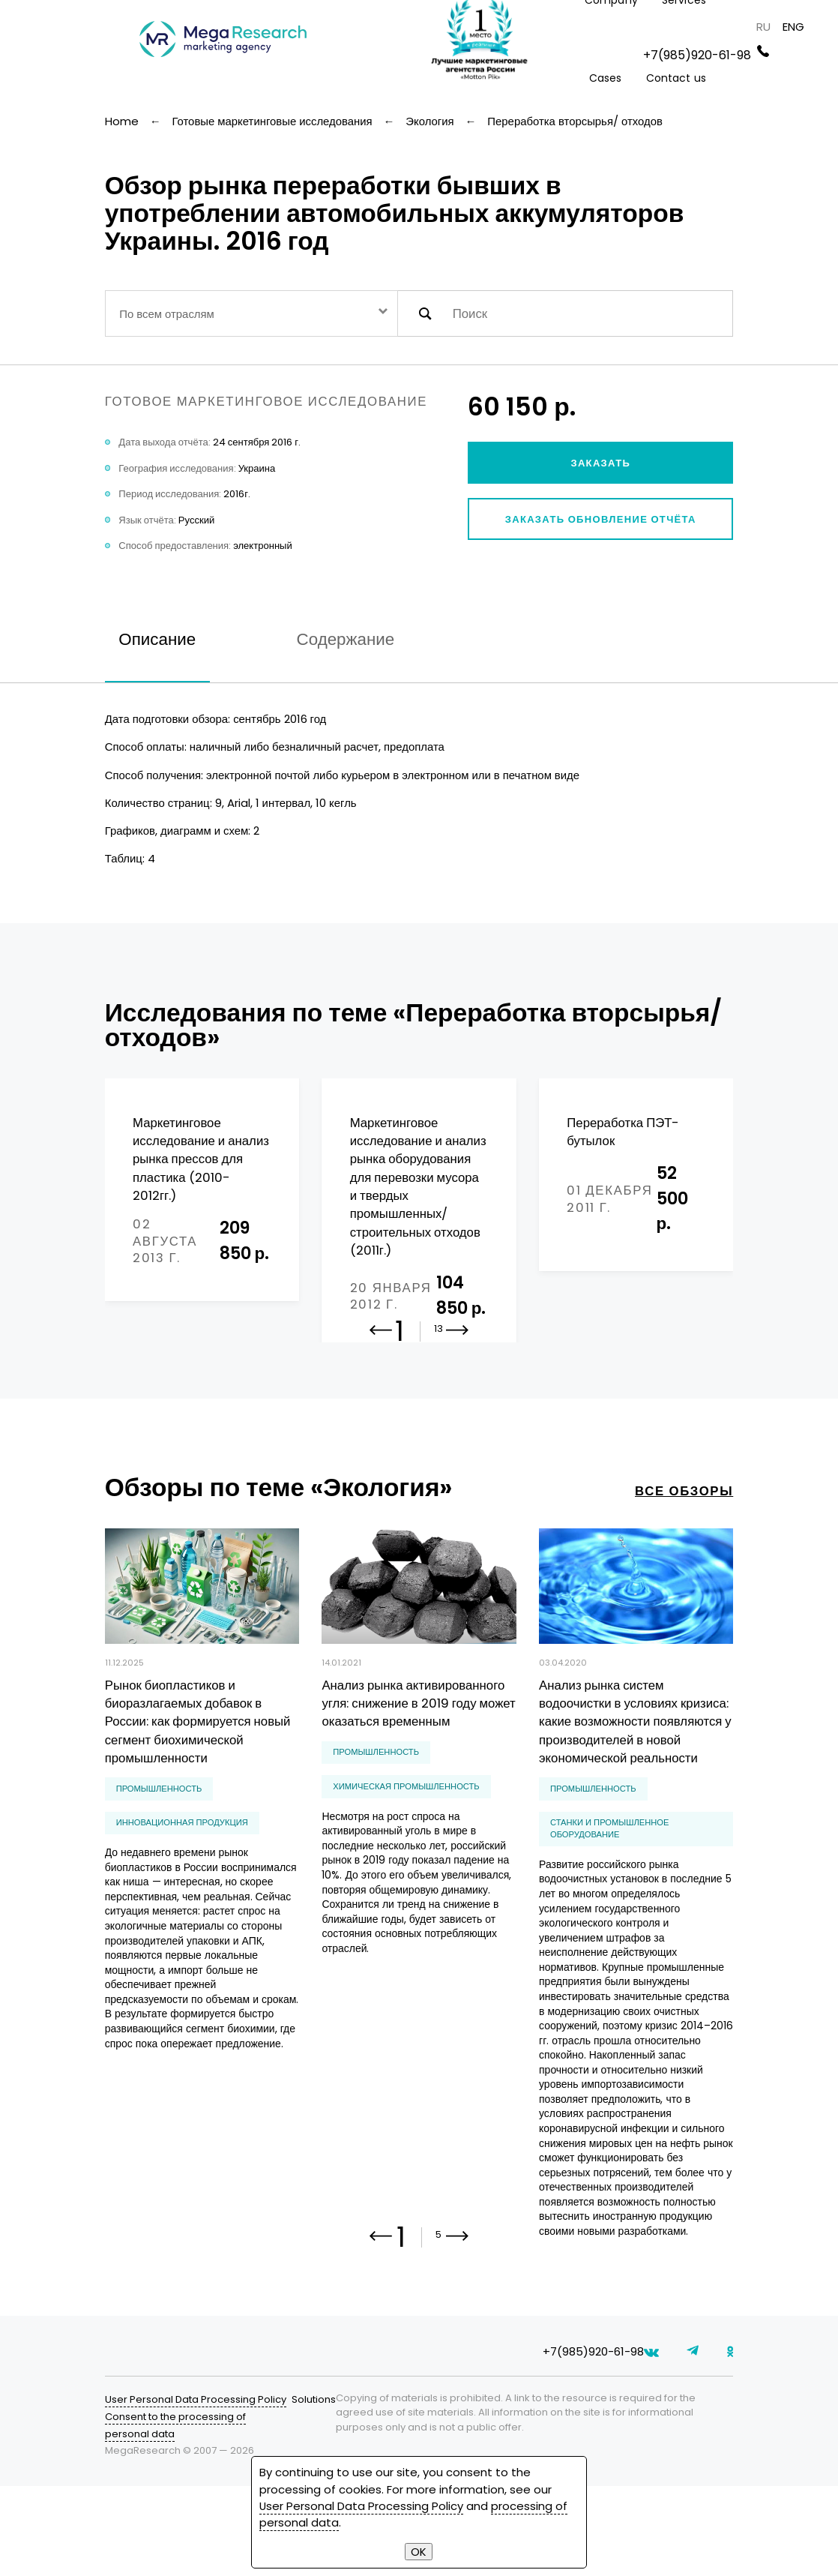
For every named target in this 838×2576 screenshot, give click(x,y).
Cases (605, 77)
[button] (457, 1402)
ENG (793, 26)
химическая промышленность (406, 1849)
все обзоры (684, 1553)
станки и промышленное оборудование (609, 1891)
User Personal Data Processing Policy (195, 2489)
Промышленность (159, 1851)
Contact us (676, 77)
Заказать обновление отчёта (600, 519)
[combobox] (251, 313)
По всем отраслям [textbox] (166, 314)
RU (763, 26)
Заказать (600, 463)
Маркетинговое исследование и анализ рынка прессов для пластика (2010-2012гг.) (201, 1159)
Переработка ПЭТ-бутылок (623, 1132)
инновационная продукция (182, 1885)
